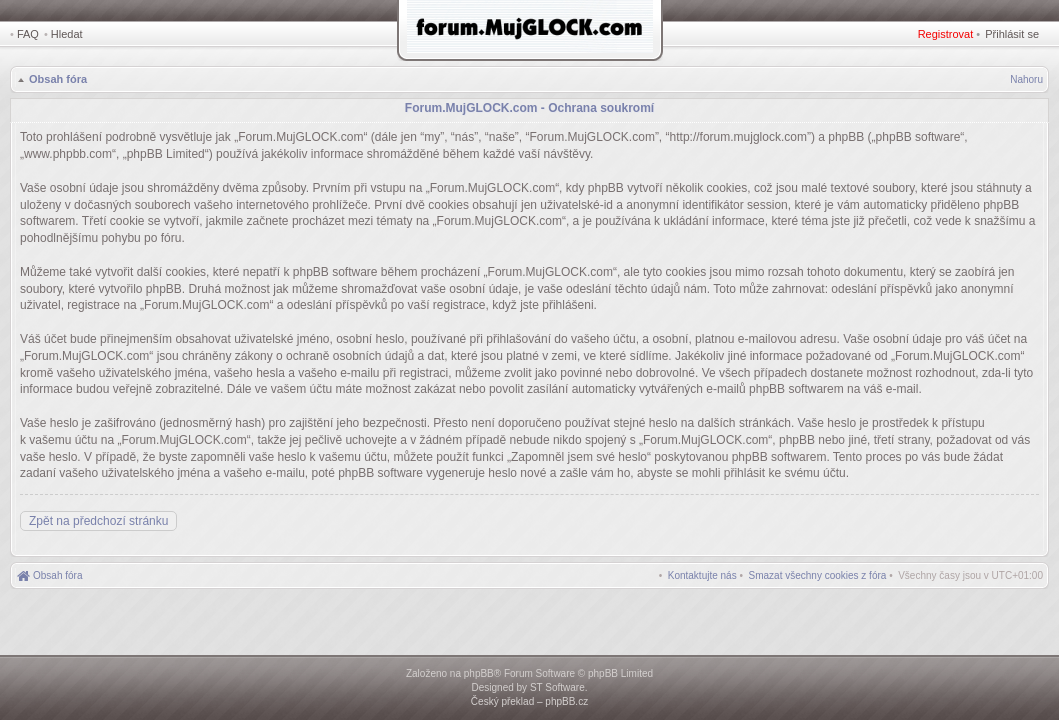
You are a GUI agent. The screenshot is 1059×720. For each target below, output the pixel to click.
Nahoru (1026, 79)
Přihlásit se (1012, 34)
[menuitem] (818, 575)
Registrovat (946, 34)
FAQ (28, 34)
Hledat (67, 34)
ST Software (557, 687)
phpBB (479, 673)
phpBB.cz (566, 701)
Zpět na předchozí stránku (98, 521)
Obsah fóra (58, 79)
